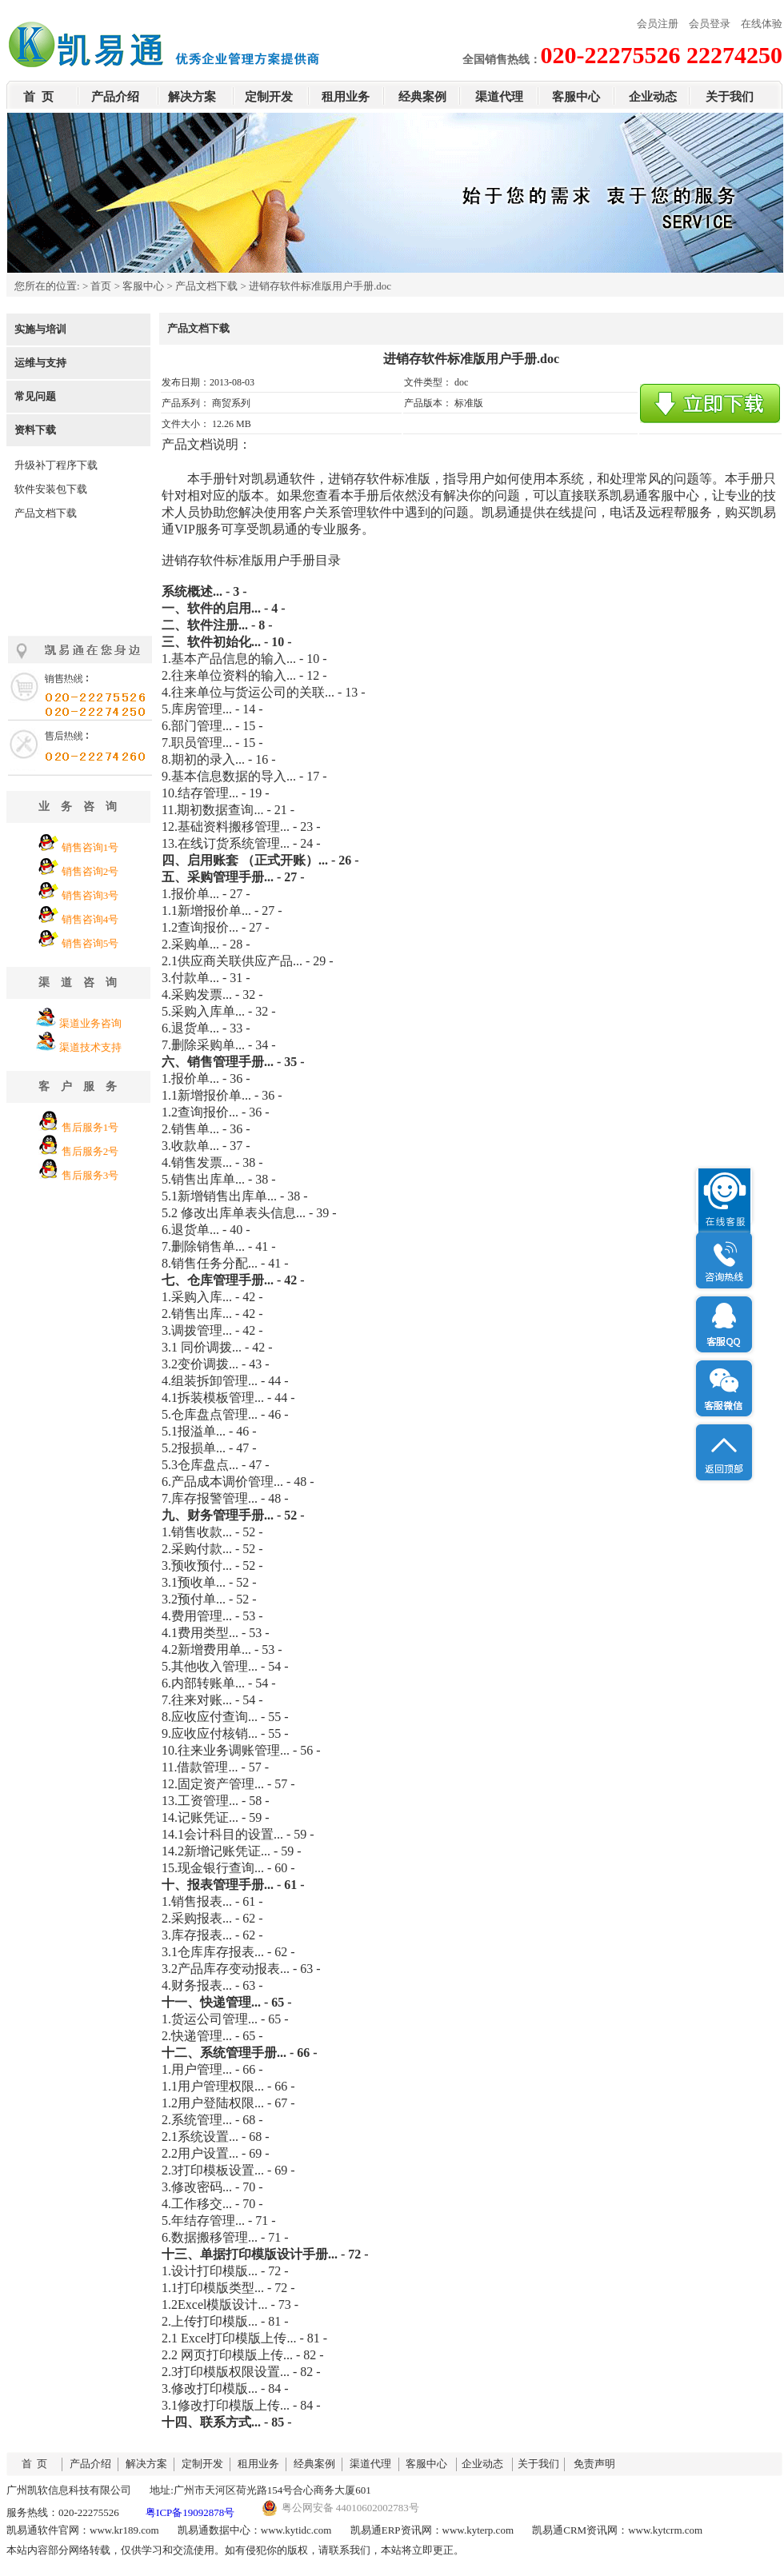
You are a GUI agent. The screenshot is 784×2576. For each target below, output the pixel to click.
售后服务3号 (90, 1175)
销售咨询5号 (90, 943)
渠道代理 (499, 96)
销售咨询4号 (90, 919)
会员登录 (709, 24)
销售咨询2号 (90, 871)
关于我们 (730, 96)
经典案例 (422, 96)
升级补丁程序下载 (56, 465)
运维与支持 (40, 363)
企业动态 (653, 96)
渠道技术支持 (90, 1047)
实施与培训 (40, 329)
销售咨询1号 (90, 847)
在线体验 (761, 24)
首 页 (38, 96)
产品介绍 (115, 96)
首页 (100, 286)
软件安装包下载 (50, 489)
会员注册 (657, 24)
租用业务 (346, 96)
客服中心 (576, 96)
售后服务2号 (90, 1151)
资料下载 (35, 430)
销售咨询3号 (90, 895)
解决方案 (192, 96)
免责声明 (594, 2464)
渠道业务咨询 (90, 1023)
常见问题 (35, 396)
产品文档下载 (206, 286)
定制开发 (269, 96)
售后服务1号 (90, 1127)
